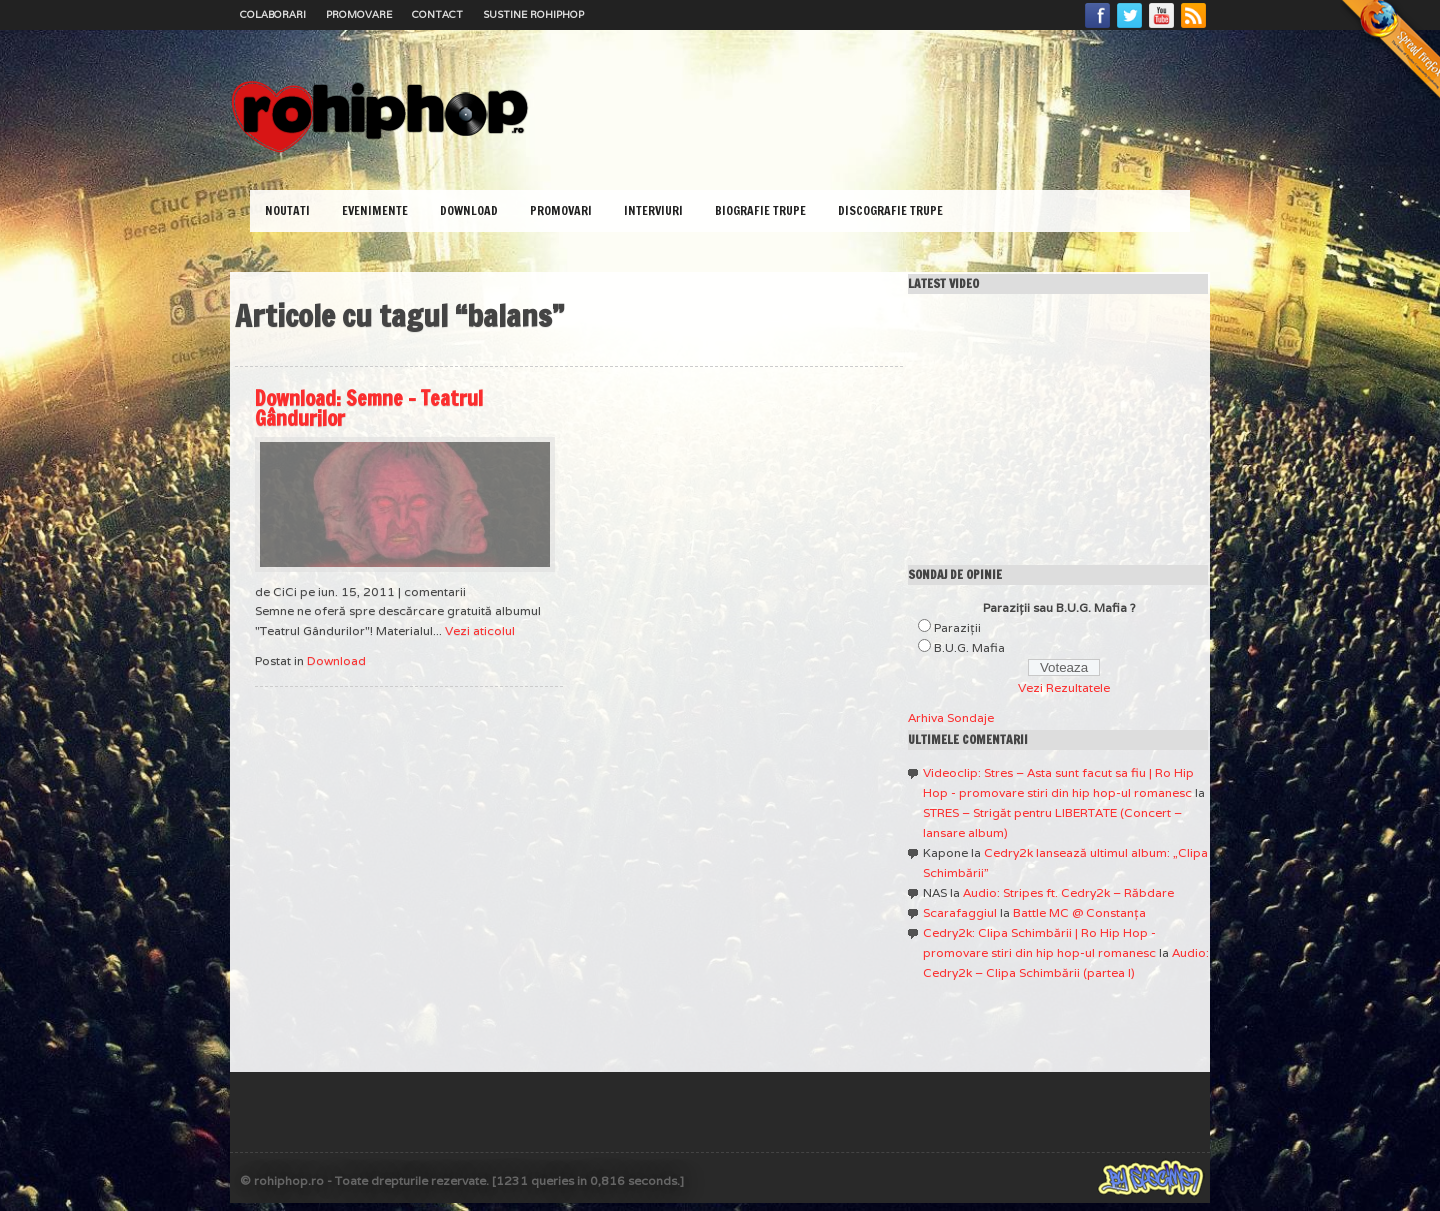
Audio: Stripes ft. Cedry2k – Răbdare (1068, 892)
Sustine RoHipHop (533, 14)
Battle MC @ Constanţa (1079, 912)
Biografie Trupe (760, 210)
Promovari (561, 210)
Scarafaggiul (960, 912)
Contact (437, 14)
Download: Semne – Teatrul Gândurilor (369, 408)
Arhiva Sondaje (951, 717)
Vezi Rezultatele (1064, 687)
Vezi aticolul (480, 630)
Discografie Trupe (890, 210)
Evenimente (375, 210)
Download (469, 210)
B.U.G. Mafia (969, 647)
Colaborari (273, 14)
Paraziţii (957, 627)
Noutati (287, 210)
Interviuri (653, 210)
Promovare (359, 14)
